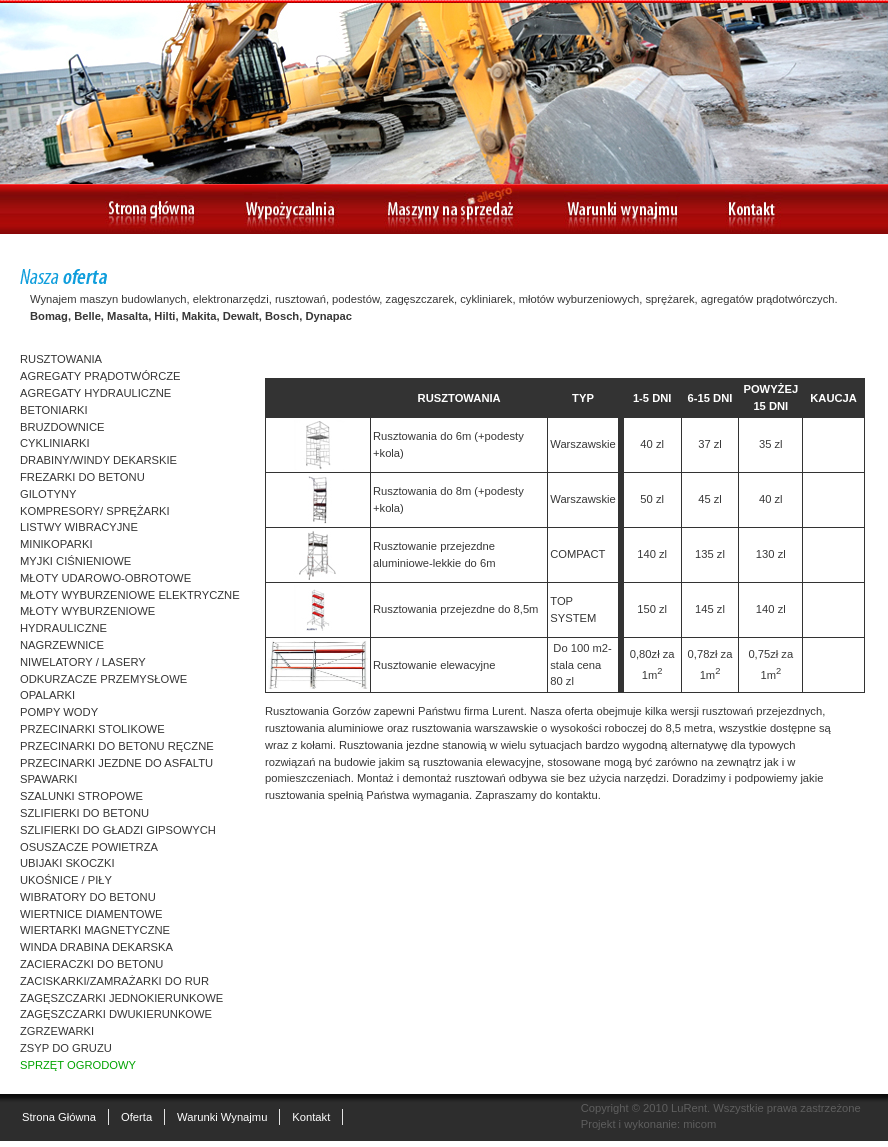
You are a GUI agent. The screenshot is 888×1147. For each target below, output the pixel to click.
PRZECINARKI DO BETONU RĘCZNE (117, 746)
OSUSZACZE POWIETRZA (89, 847)
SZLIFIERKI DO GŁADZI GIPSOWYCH (118, 830)
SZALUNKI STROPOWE (81, 796)
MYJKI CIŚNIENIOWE (75, 561)
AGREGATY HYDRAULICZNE (95, 393)
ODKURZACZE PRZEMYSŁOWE (103, 679)
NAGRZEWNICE (62, 645)
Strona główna (59, 1117)
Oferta (136, 1117)
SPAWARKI (48, 779)
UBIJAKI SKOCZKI (67, 863)
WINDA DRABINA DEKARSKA (96, 947)
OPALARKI (47, 695)
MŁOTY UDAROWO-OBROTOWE (105, 578)
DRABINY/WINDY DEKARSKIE (98, 460)
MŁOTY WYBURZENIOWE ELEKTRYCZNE (130, 595)
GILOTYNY (48, 494)
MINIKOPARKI (56, 544)
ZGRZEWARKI (57, 1031)
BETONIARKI (54, 410)
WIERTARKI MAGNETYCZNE (95, 930)
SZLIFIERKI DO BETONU (84, 813)
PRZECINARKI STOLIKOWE (92, 729)
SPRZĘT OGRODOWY (78, 1065)
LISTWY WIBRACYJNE (79, 527)
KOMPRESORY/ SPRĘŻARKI (95, 511)
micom (699, 1124)
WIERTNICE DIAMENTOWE (91, 914)
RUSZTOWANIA (61, 359)
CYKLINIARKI (55, 443)
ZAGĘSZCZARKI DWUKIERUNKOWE (116, 1014)
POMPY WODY (59, 712)
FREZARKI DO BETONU (82, 477)
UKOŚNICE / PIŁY (66, 880)
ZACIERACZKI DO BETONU (91, 964)
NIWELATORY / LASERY (83, 662)
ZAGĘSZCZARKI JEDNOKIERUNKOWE (121, 998)
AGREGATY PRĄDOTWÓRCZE (100, 376)
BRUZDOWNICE (62, 427)
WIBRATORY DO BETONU (88, 897)
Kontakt (311, 1117)
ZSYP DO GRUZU (66, 1048)
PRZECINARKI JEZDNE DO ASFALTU (116, 763)
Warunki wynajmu (222, 1117)
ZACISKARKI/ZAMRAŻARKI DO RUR (114, 981)
